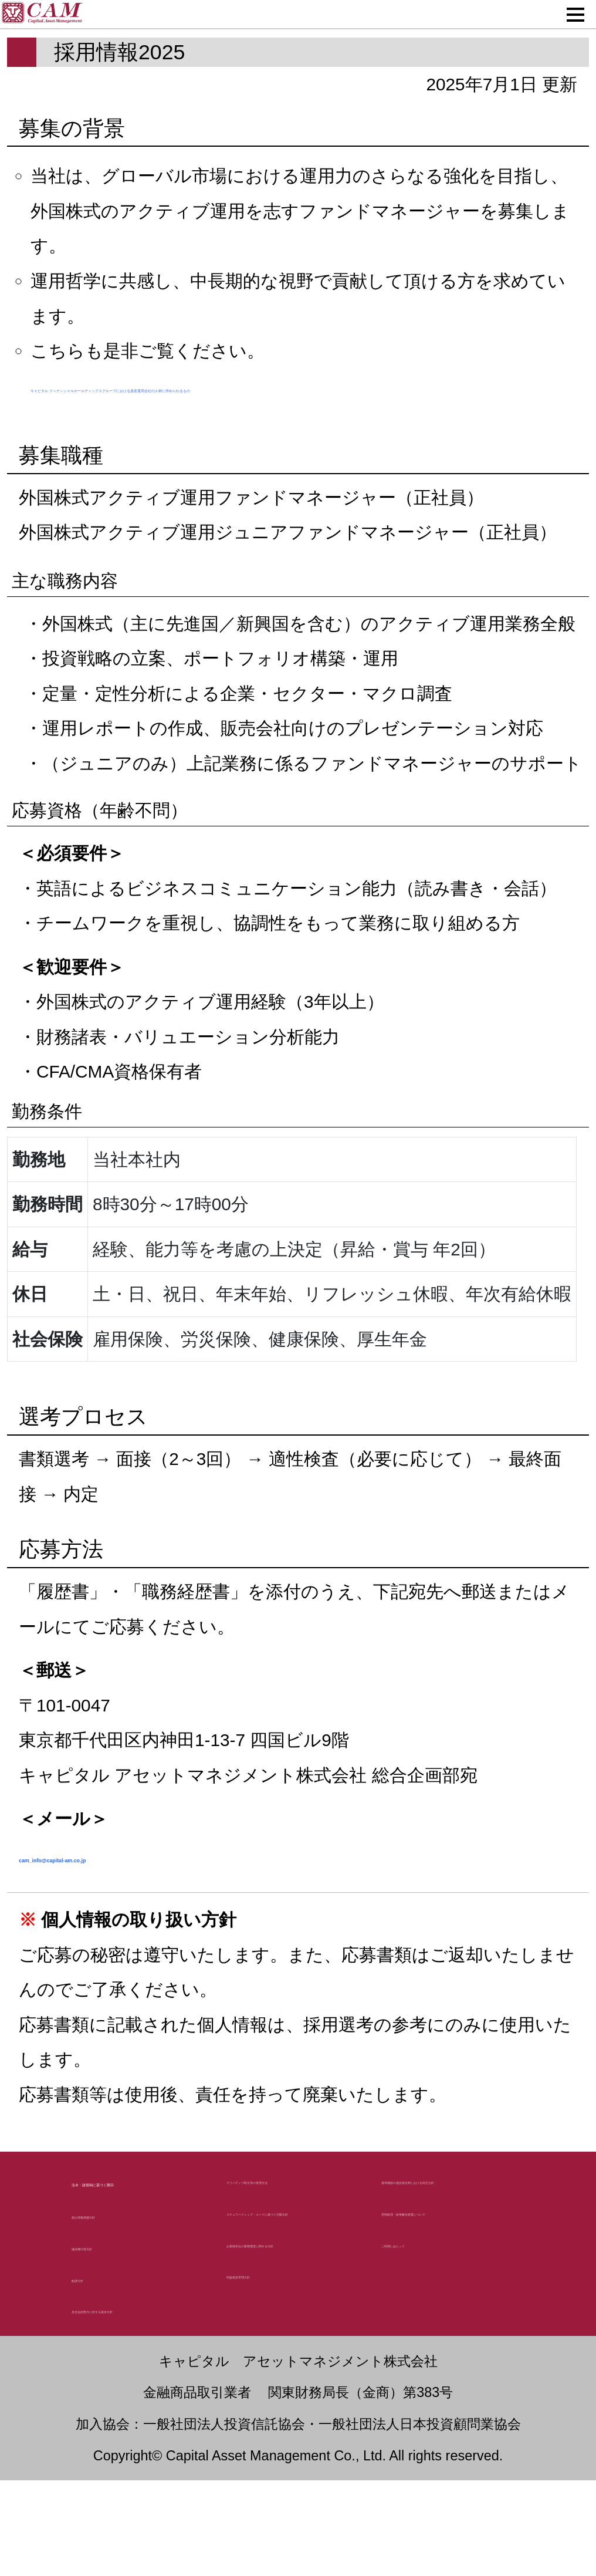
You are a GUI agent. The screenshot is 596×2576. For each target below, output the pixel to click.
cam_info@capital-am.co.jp (188, 1899)
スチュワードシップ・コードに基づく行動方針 (291, 2325)
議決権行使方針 (127, 2339)
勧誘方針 (103, 2370)
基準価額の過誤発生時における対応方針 (452, 2263)
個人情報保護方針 (135, 2307)
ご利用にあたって (446, 2389)
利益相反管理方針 (289, 2451)
